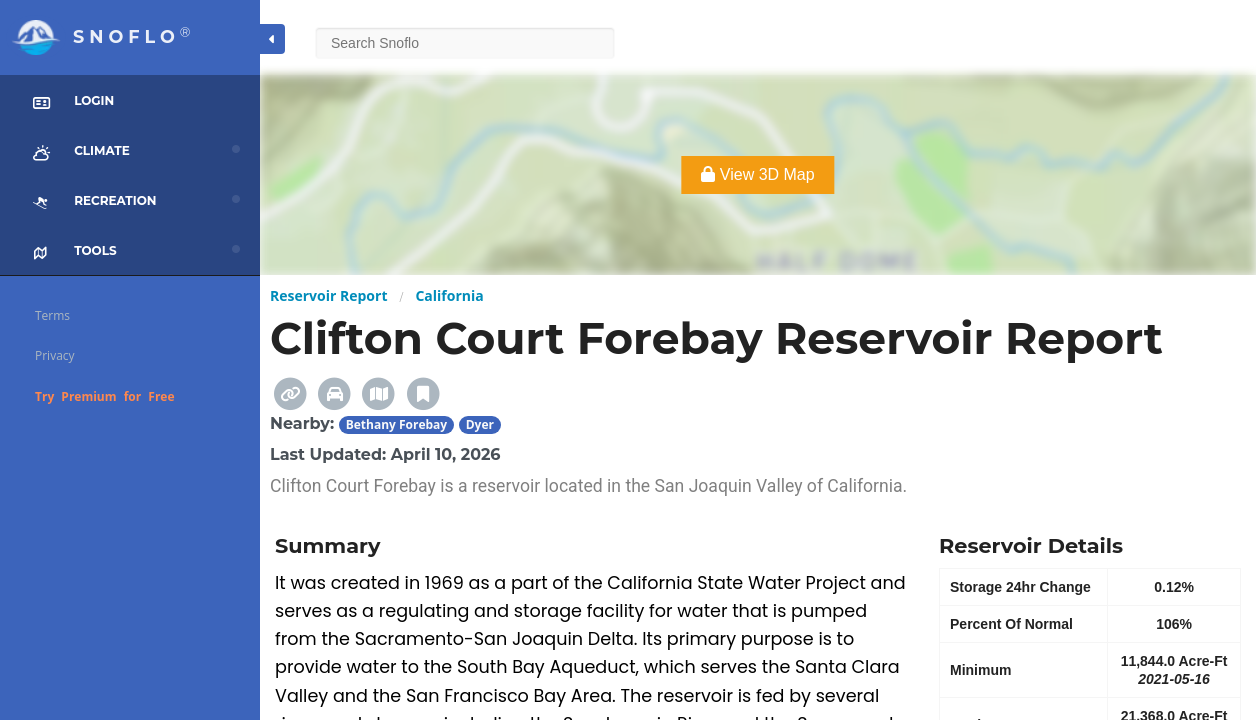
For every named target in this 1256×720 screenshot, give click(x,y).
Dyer (480, 424)
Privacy (55, 355)
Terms (52, 315)
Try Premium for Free (105, 396)
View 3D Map (757, 174)
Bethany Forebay (397, 424)
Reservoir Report (328, 295)
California (449, 295)
